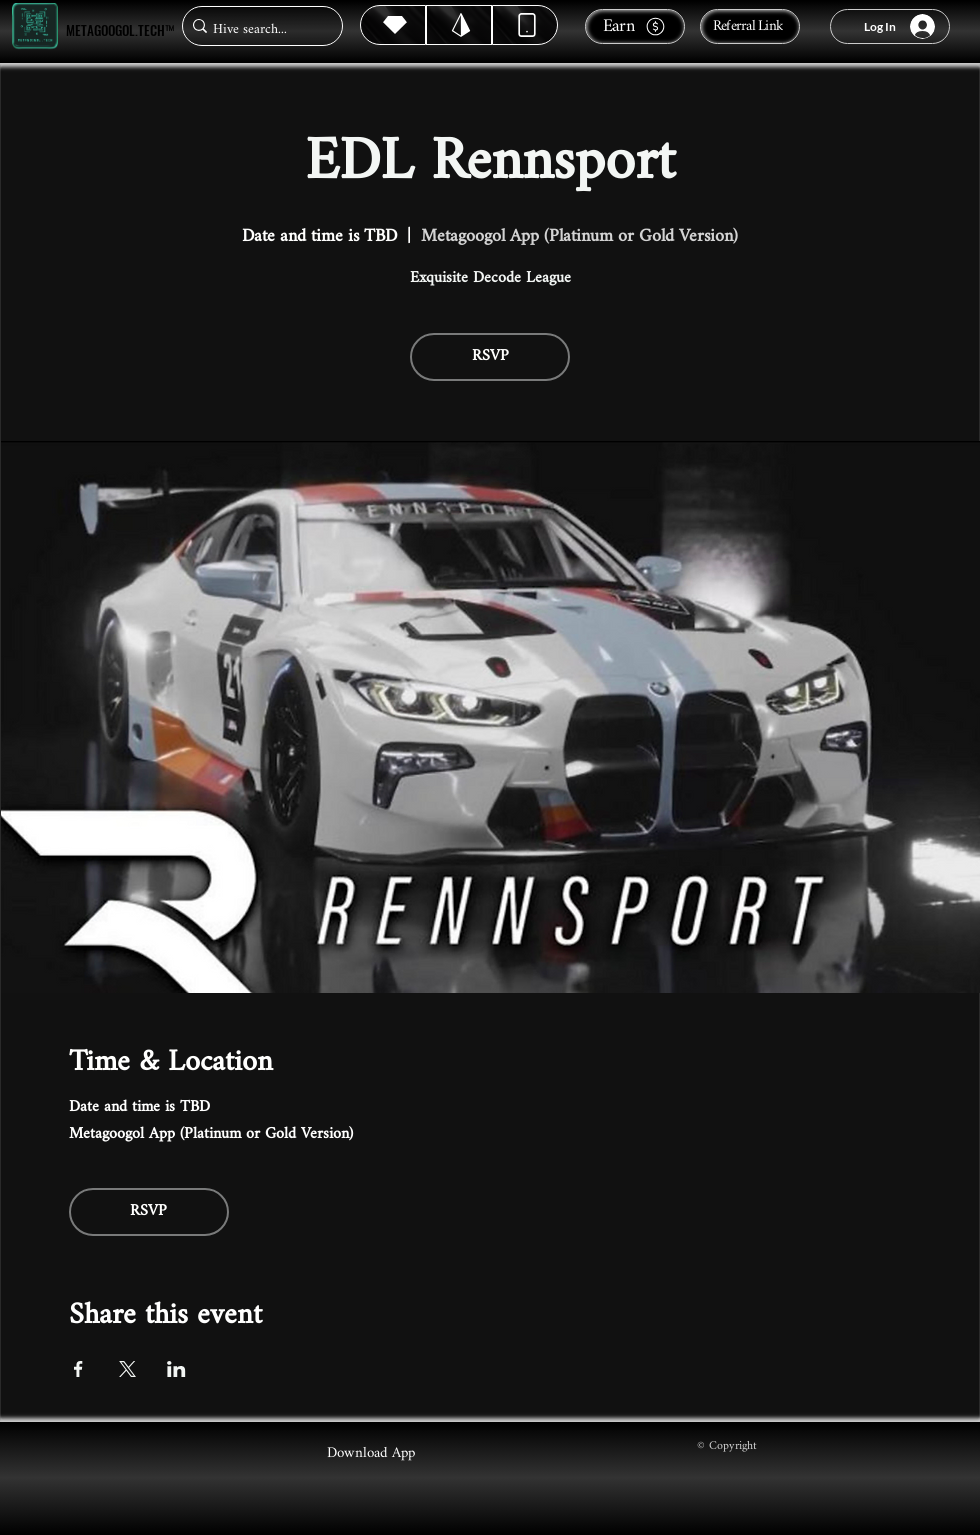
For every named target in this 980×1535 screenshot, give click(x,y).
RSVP (490, 356)
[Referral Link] (750, 26)
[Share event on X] (127, 1369)
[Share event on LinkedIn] (176, 1369)
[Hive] (393, 25)
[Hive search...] (256, 29)
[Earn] (635, 26)
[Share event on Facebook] (78, 1369)
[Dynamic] (525, 25)
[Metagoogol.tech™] (35, 26)
